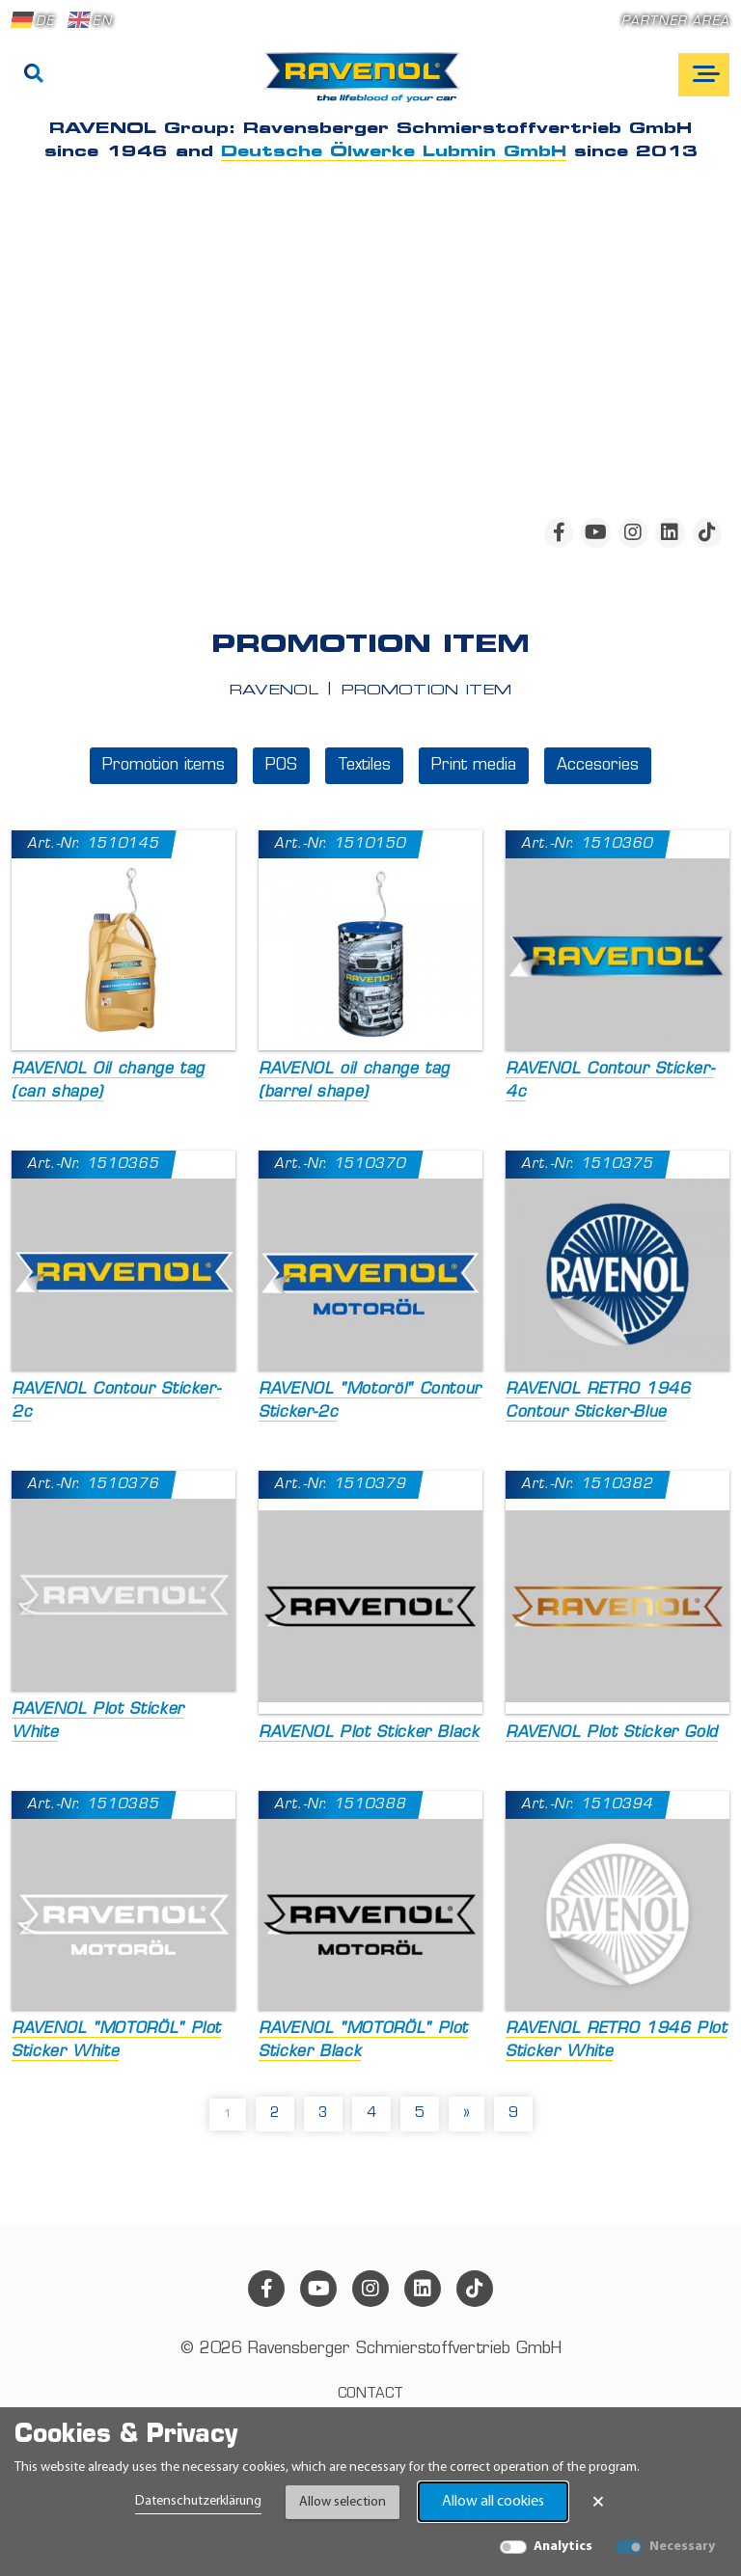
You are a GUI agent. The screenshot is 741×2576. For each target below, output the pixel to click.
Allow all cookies (493, 2501)
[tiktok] (707, 532)
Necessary (682, 2546)
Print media (473, 765)
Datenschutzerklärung (198, 2501)
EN (90, 20)
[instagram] (632, 532)
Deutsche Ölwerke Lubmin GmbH (393, 152)
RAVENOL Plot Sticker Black (369, 1733)
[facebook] (558, 532)
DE (33, 20)
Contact (370, 2394)
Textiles (364, 765)
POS (281, 765)
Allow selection (342, 2502)
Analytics (563, 2546)
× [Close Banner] (598, 2501)
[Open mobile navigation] (703, 74)
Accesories (598, 765)
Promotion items (163, 765)
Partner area (675, 21)
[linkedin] (669, 532)
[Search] (34, 75)
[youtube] (595, 532)
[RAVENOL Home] (367, 85)
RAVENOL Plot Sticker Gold (612, 1733)
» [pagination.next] (466, 2113)
